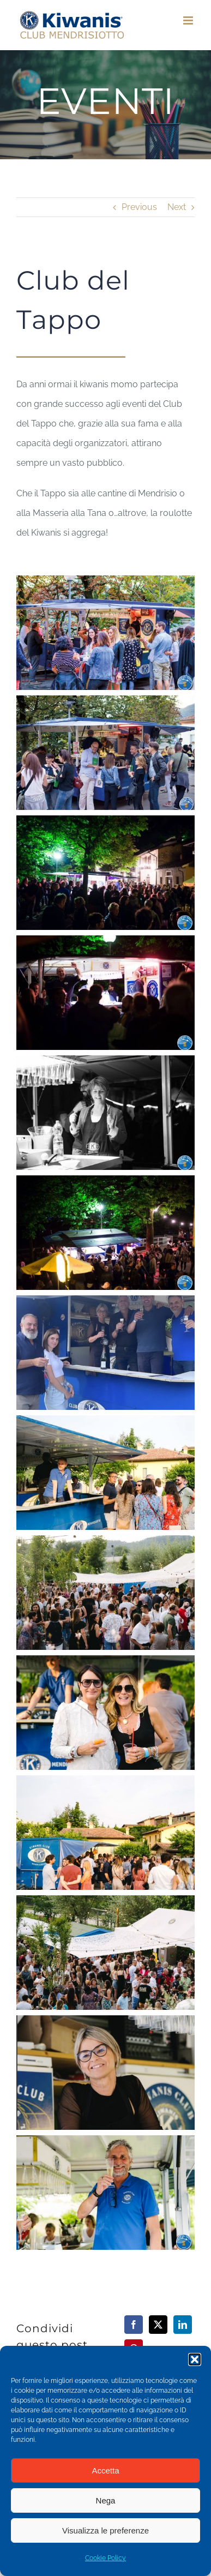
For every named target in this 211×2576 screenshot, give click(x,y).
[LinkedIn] (183, 2325)
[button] (194, 2359)
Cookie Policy (105, 2558)
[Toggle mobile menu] (189, 20)
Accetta (105, 2470)
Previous (139, 207)
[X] (158, 2325)
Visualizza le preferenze (105, 2530)
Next (176, 207)
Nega (106, 2500)
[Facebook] (134, 2325)
